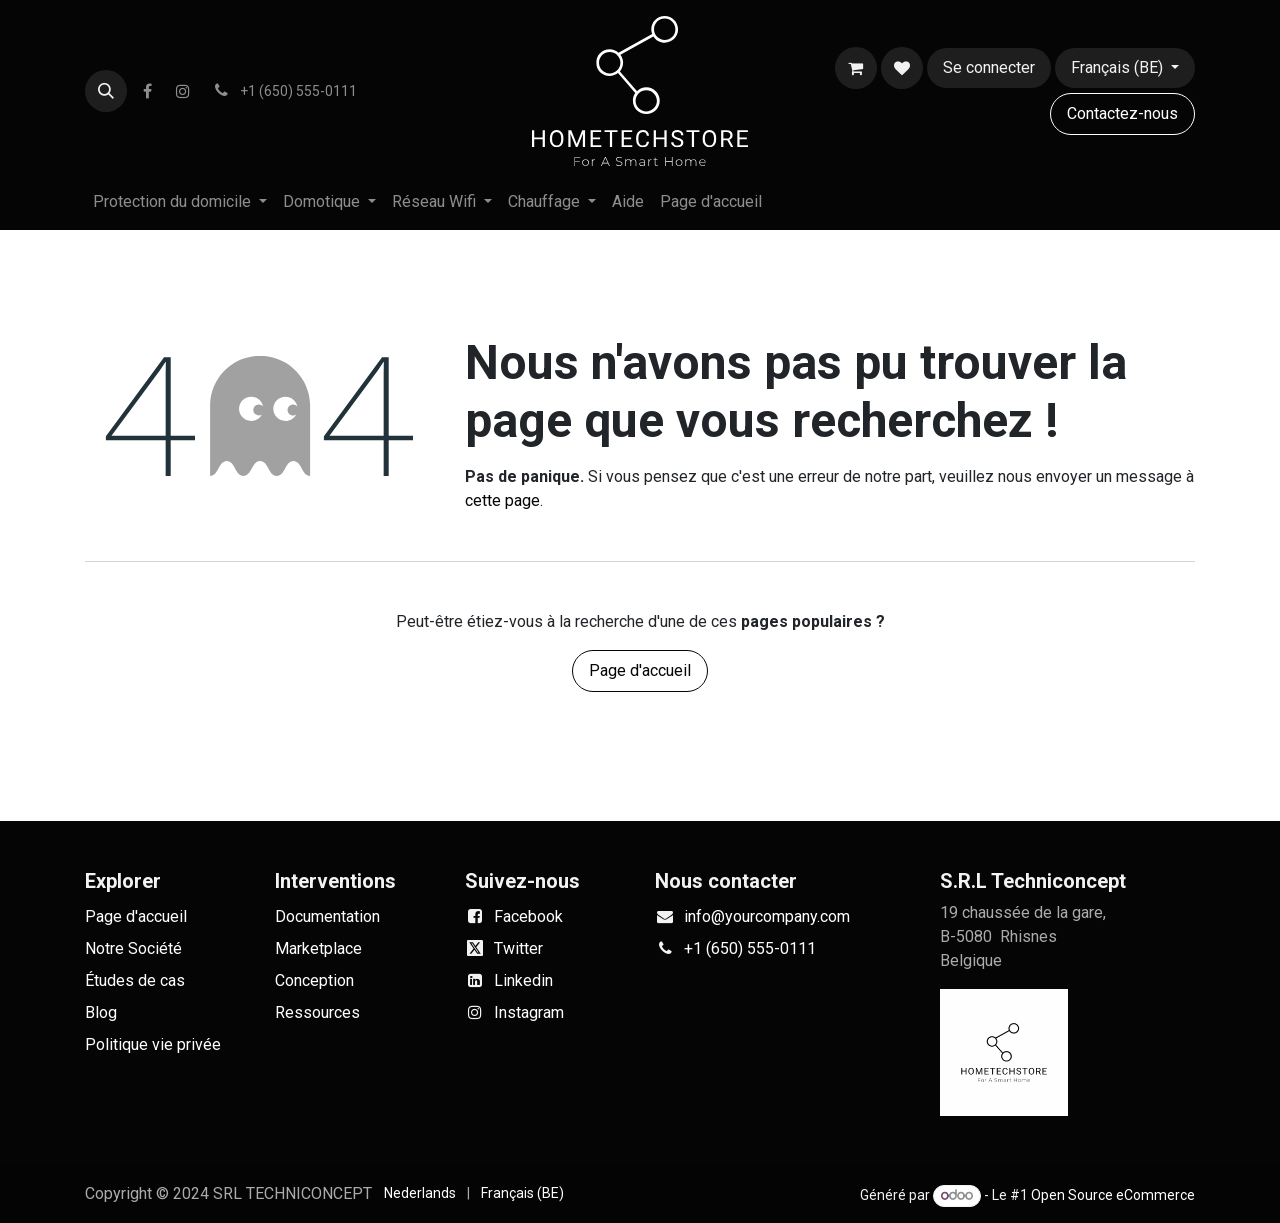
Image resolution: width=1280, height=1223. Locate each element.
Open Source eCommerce (1113, 1195)
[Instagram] (183, 91)
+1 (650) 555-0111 (750, 948)
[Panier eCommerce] (856, 68)
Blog (101, 1012)
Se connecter (989, 67)
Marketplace (318, 948)
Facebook (528, 916)
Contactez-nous (1122, 113)
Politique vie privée (153, 1044)
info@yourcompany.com (767, 916)
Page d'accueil (640, 670)
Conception (314, 980)
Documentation (327, 916)
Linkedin (523, 980)
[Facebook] (147, 91)
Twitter (518, 948)
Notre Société (133, 948)
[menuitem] (180, 202)
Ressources (317, 1012)
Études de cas (135, 980)
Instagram (529, 1012)
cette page (502, 500)
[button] (106, 91)
